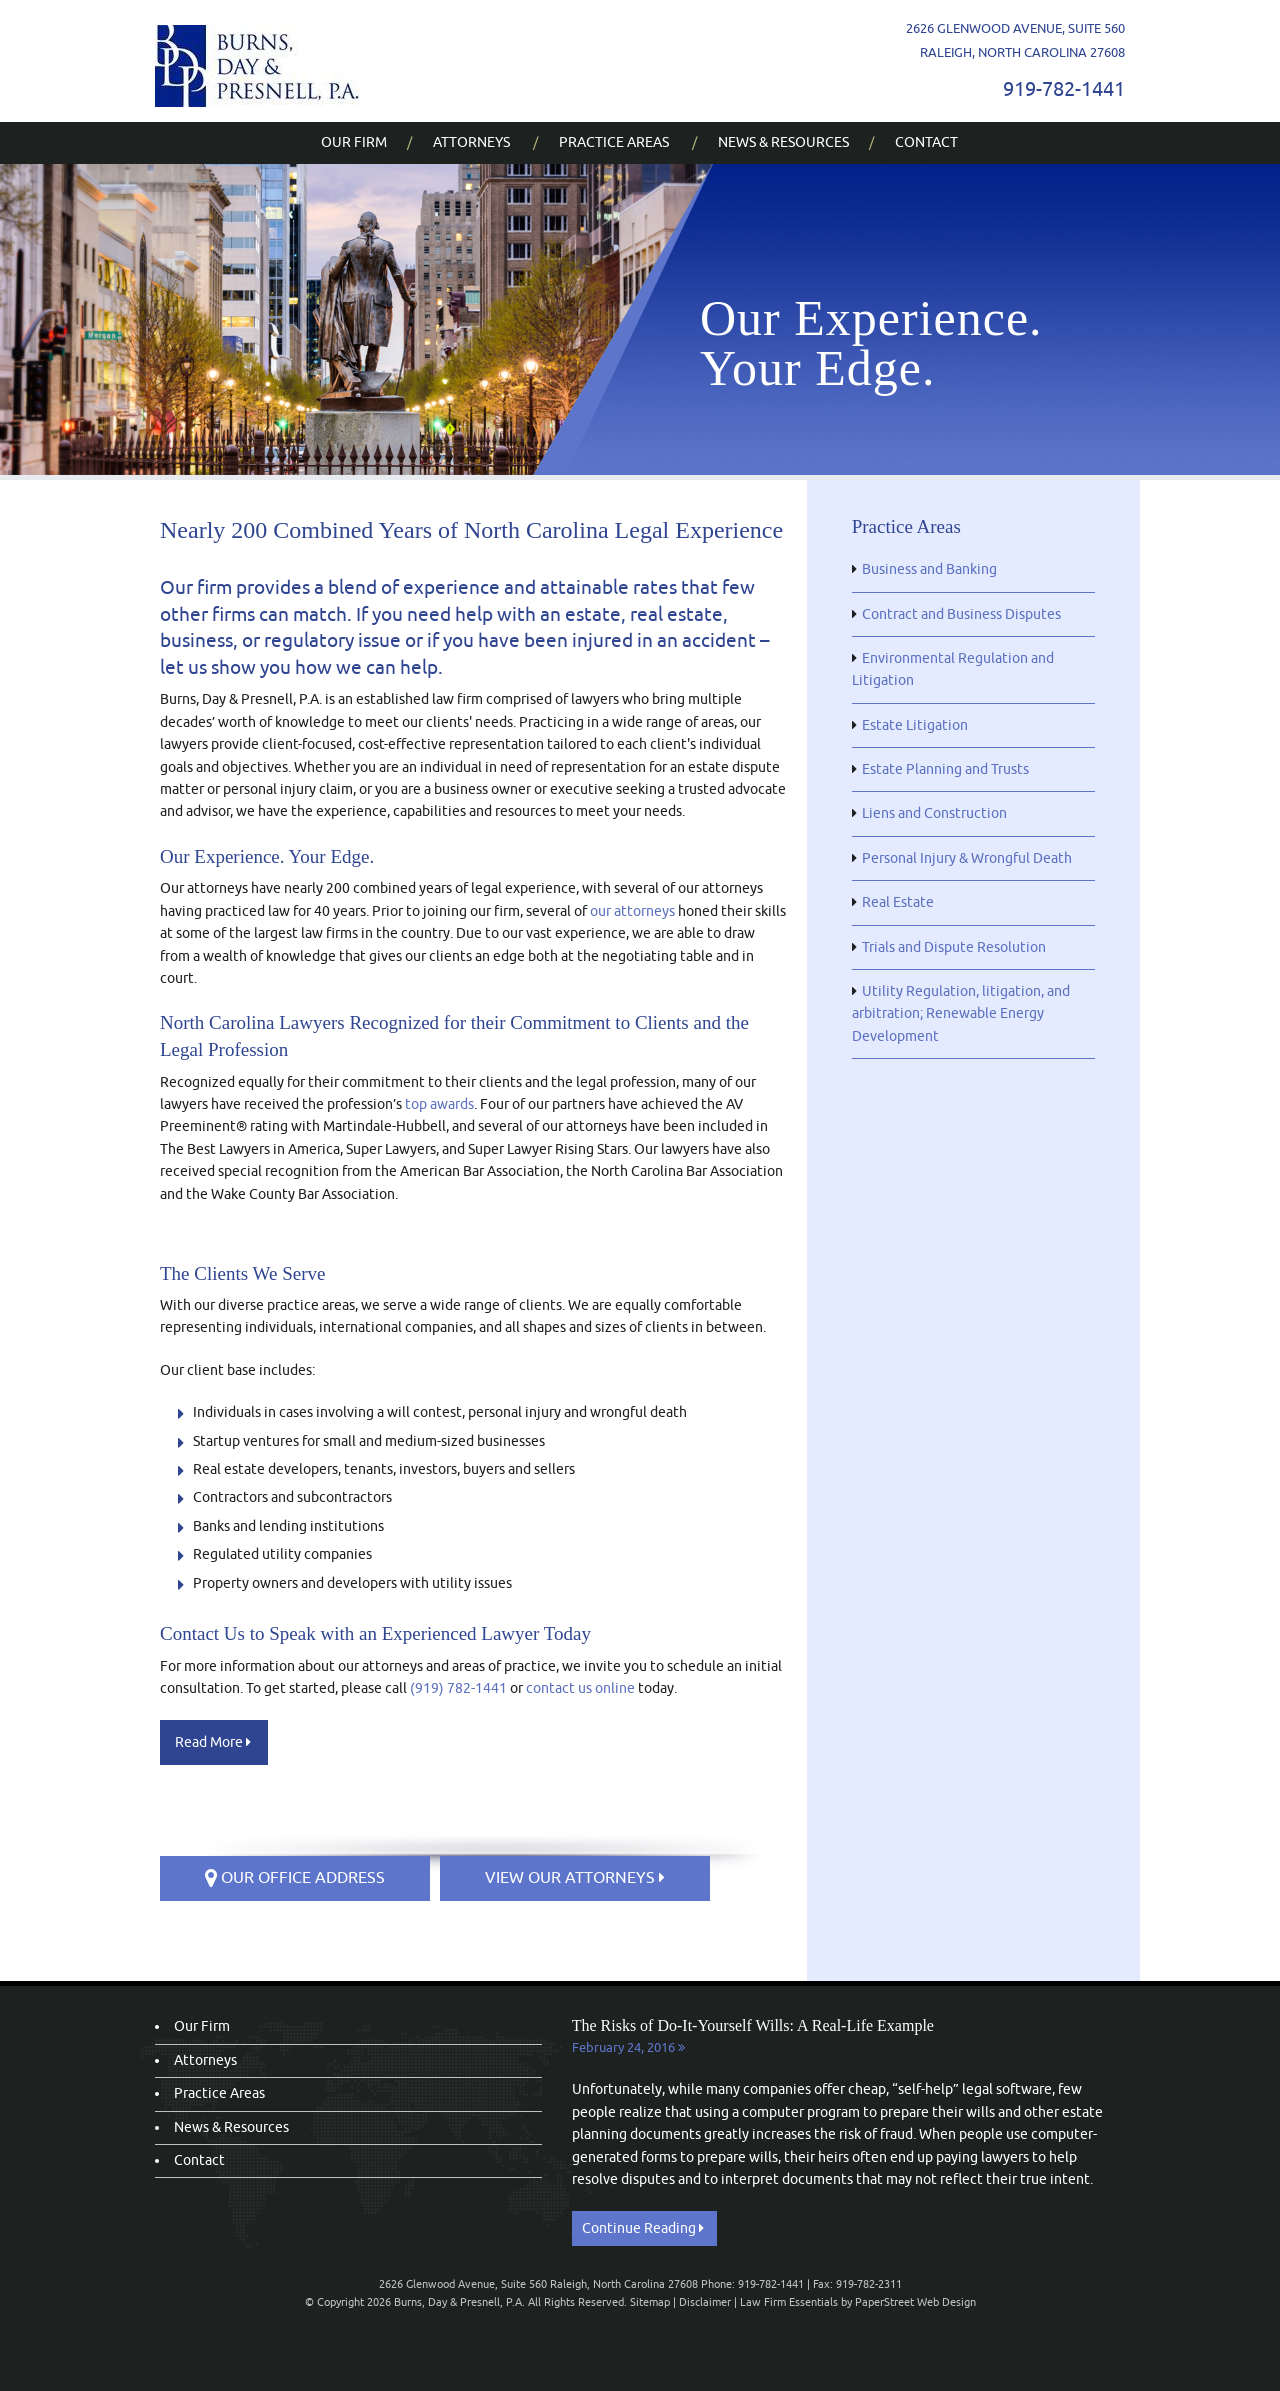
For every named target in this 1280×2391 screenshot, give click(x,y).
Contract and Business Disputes (961, 614)
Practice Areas (614, 142)
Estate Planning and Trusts (945, 769)
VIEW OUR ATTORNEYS (575, 1878)
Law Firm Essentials (789, 2302)
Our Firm (354, 142)
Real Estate (898, 902)
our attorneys (632, 911)
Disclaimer (705, 2302)
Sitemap (650, 2302)
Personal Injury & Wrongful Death (967, 858)
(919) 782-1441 (458, 1688)
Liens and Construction (934, 813)
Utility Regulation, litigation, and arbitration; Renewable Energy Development (961, 1014)
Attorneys (471, 142)
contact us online (580, 1688)
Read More (213, 1742)
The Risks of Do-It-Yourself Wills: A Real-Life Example (753, 2025)
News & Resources (783, 142)
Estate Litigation (915, 725)
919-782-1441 (1064, 89)
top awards (439, 1104)
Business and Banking (929, 569)
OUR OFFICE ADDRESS (295, 1878)
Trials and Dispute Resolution (954, 947)
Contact (926, 142)
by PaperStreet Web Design (908, 2302)
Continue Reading (643, 2228)
